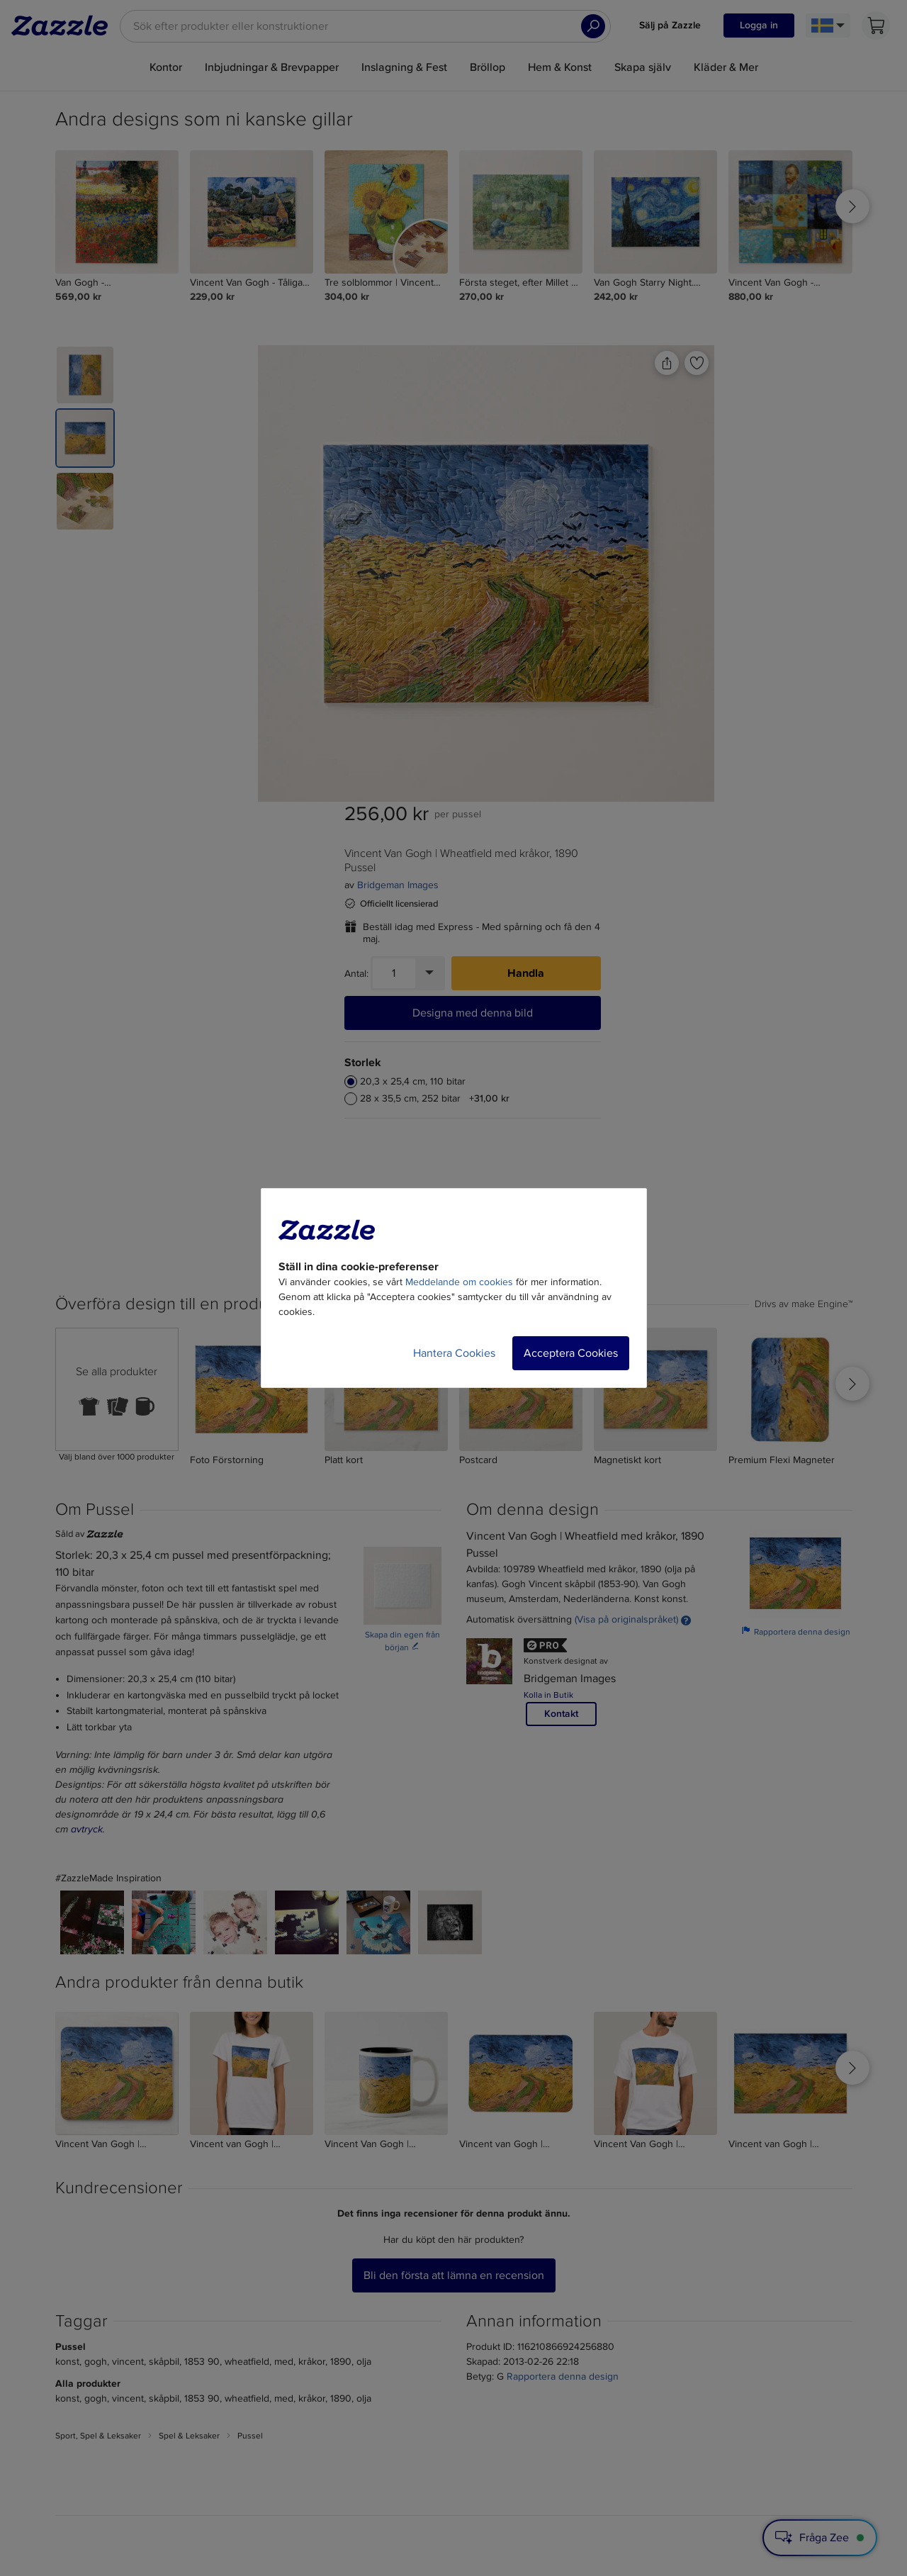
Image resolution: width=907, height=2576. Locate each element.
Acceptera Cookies (571, 1353)
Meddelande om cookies (459, 1282)
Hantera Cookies (454, 1353)
